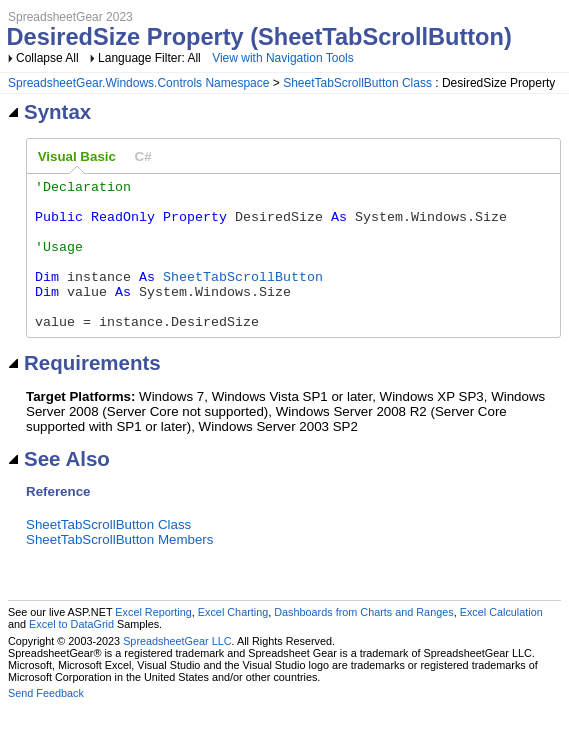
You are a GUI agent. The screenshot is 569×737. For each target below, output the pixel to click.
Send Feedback (46, 723)
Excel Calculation (501, 642)
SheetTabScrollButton (243, 297)
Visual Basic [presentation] (77, 156)
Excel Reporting (153, 642)
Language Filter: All (151, 58)
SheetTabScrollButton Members (119, 569)
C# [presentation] (143, 156)
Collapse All (47, 58)
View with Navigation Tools (283, 58)
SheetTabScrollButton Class (357, 83)
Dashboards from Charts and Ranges (363, 642)
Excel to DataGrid (71, 654)
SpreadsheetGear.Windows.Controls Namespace (138, 83)
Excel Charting (233, 642)
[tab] (77, 157)
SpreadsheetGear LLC (177, 671)
